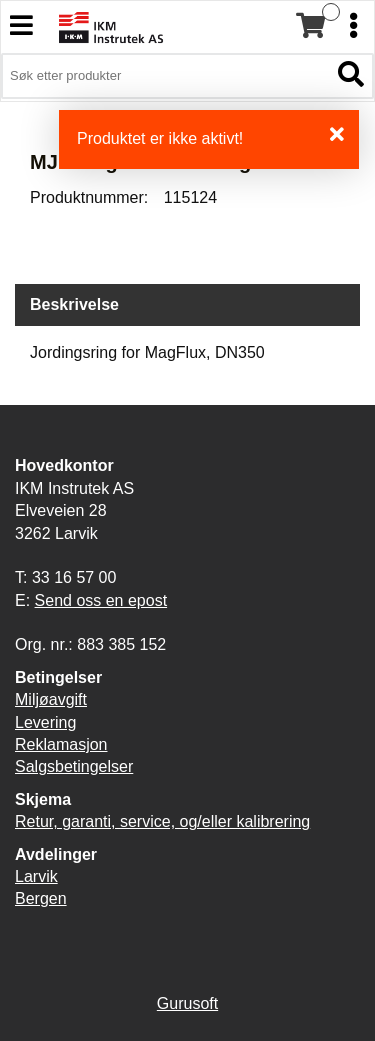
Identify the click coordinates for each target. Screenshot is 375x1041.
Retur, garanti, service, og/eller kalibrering (162, 821)
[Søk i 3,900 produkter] (165, 76)
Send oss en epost (101, 600)
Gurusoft (187, 1003)
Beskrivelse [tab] (74, 304)
